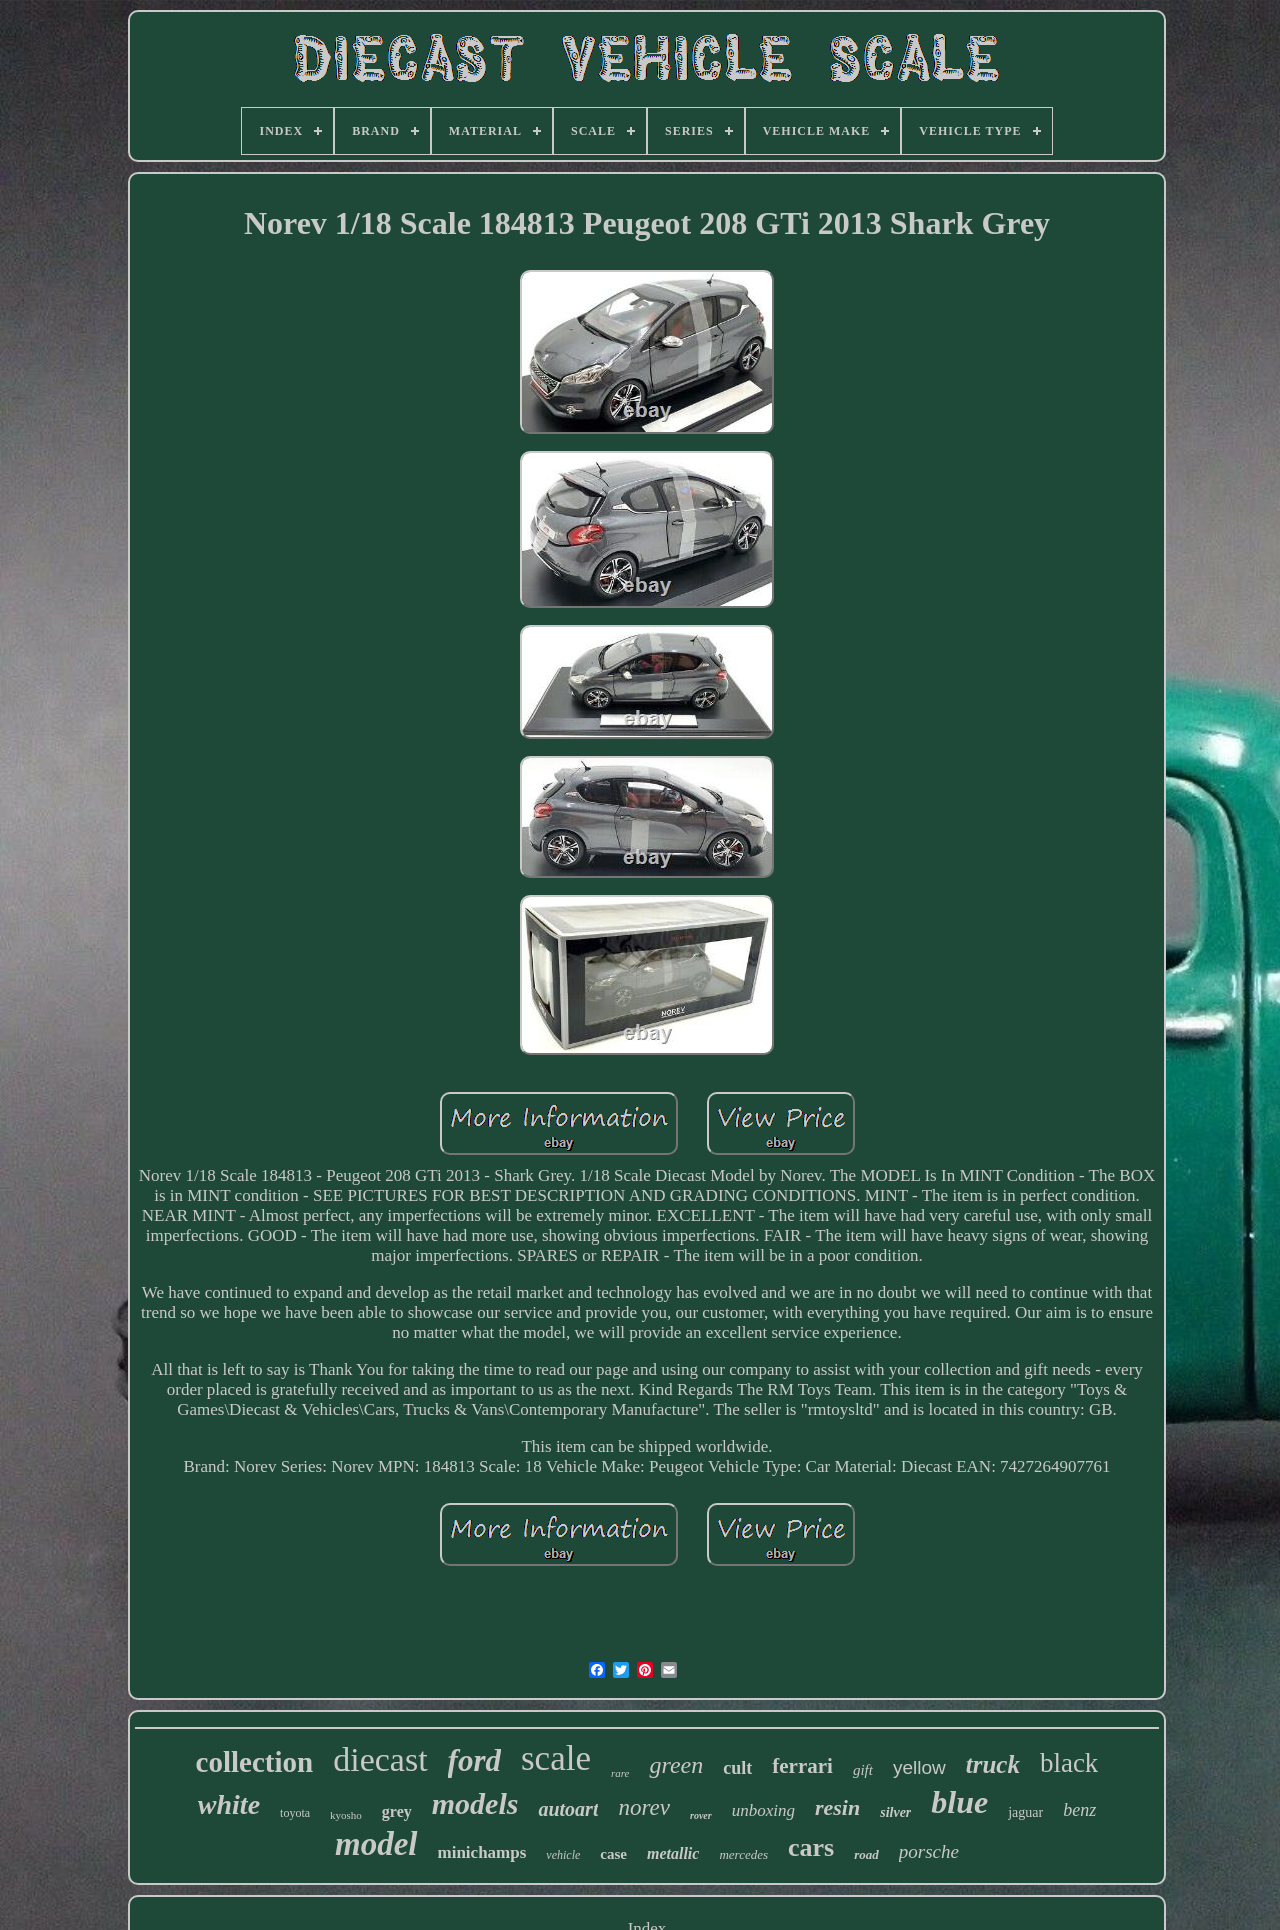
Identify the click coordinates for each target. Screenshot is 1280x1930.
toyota (295, 1813)
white (229, 1804)
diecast (380, 1759)
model (376, 1844)
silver (895, 1812)
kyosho (346, 1815)
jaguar (1025, 1812)
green (676, 1765)
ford (474, 1760)
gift (863, 1770)
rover (701, 1815)
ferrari (802, 1766)
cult (737, 1768)
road (866, 1854)
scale (556, 1758)
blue (959, 1802)
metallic (673, 1853)
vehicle (563, 1855)
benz (1079, 1810)
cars (811, 1847)
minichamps (482, 1852)
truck (993, 1764)
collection (255, 1762)
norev (644, 1807)
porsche (929, 1851)
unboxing (763, 1810)
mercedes (743, 1854)
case (613, 1854)
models (475, 1803)
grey (397, 1811)
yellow (919, 1767)
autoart (568, 1809)
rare (620, 1773)
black (1069, 1763)
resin (837, 1807)
